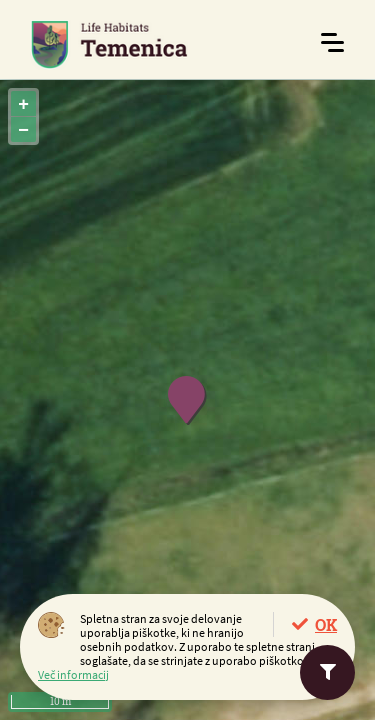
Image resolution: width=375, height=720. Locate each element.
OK (326, 624)
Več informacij (73, 674)
